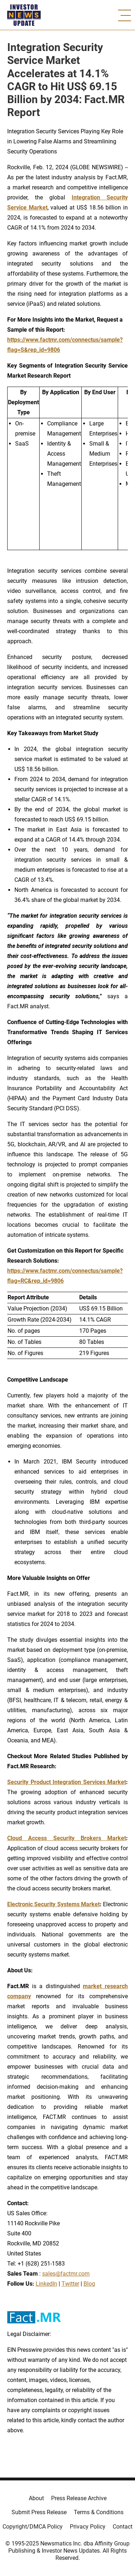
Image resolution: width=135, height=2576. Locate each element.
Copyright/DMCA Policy (33, 2526)
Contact (122, 2526)
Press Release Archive (79, 2498)
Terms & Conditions (98, 2512)
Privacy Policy (87, 2526)
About (36, 2498)
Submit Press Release (39, 2512)
